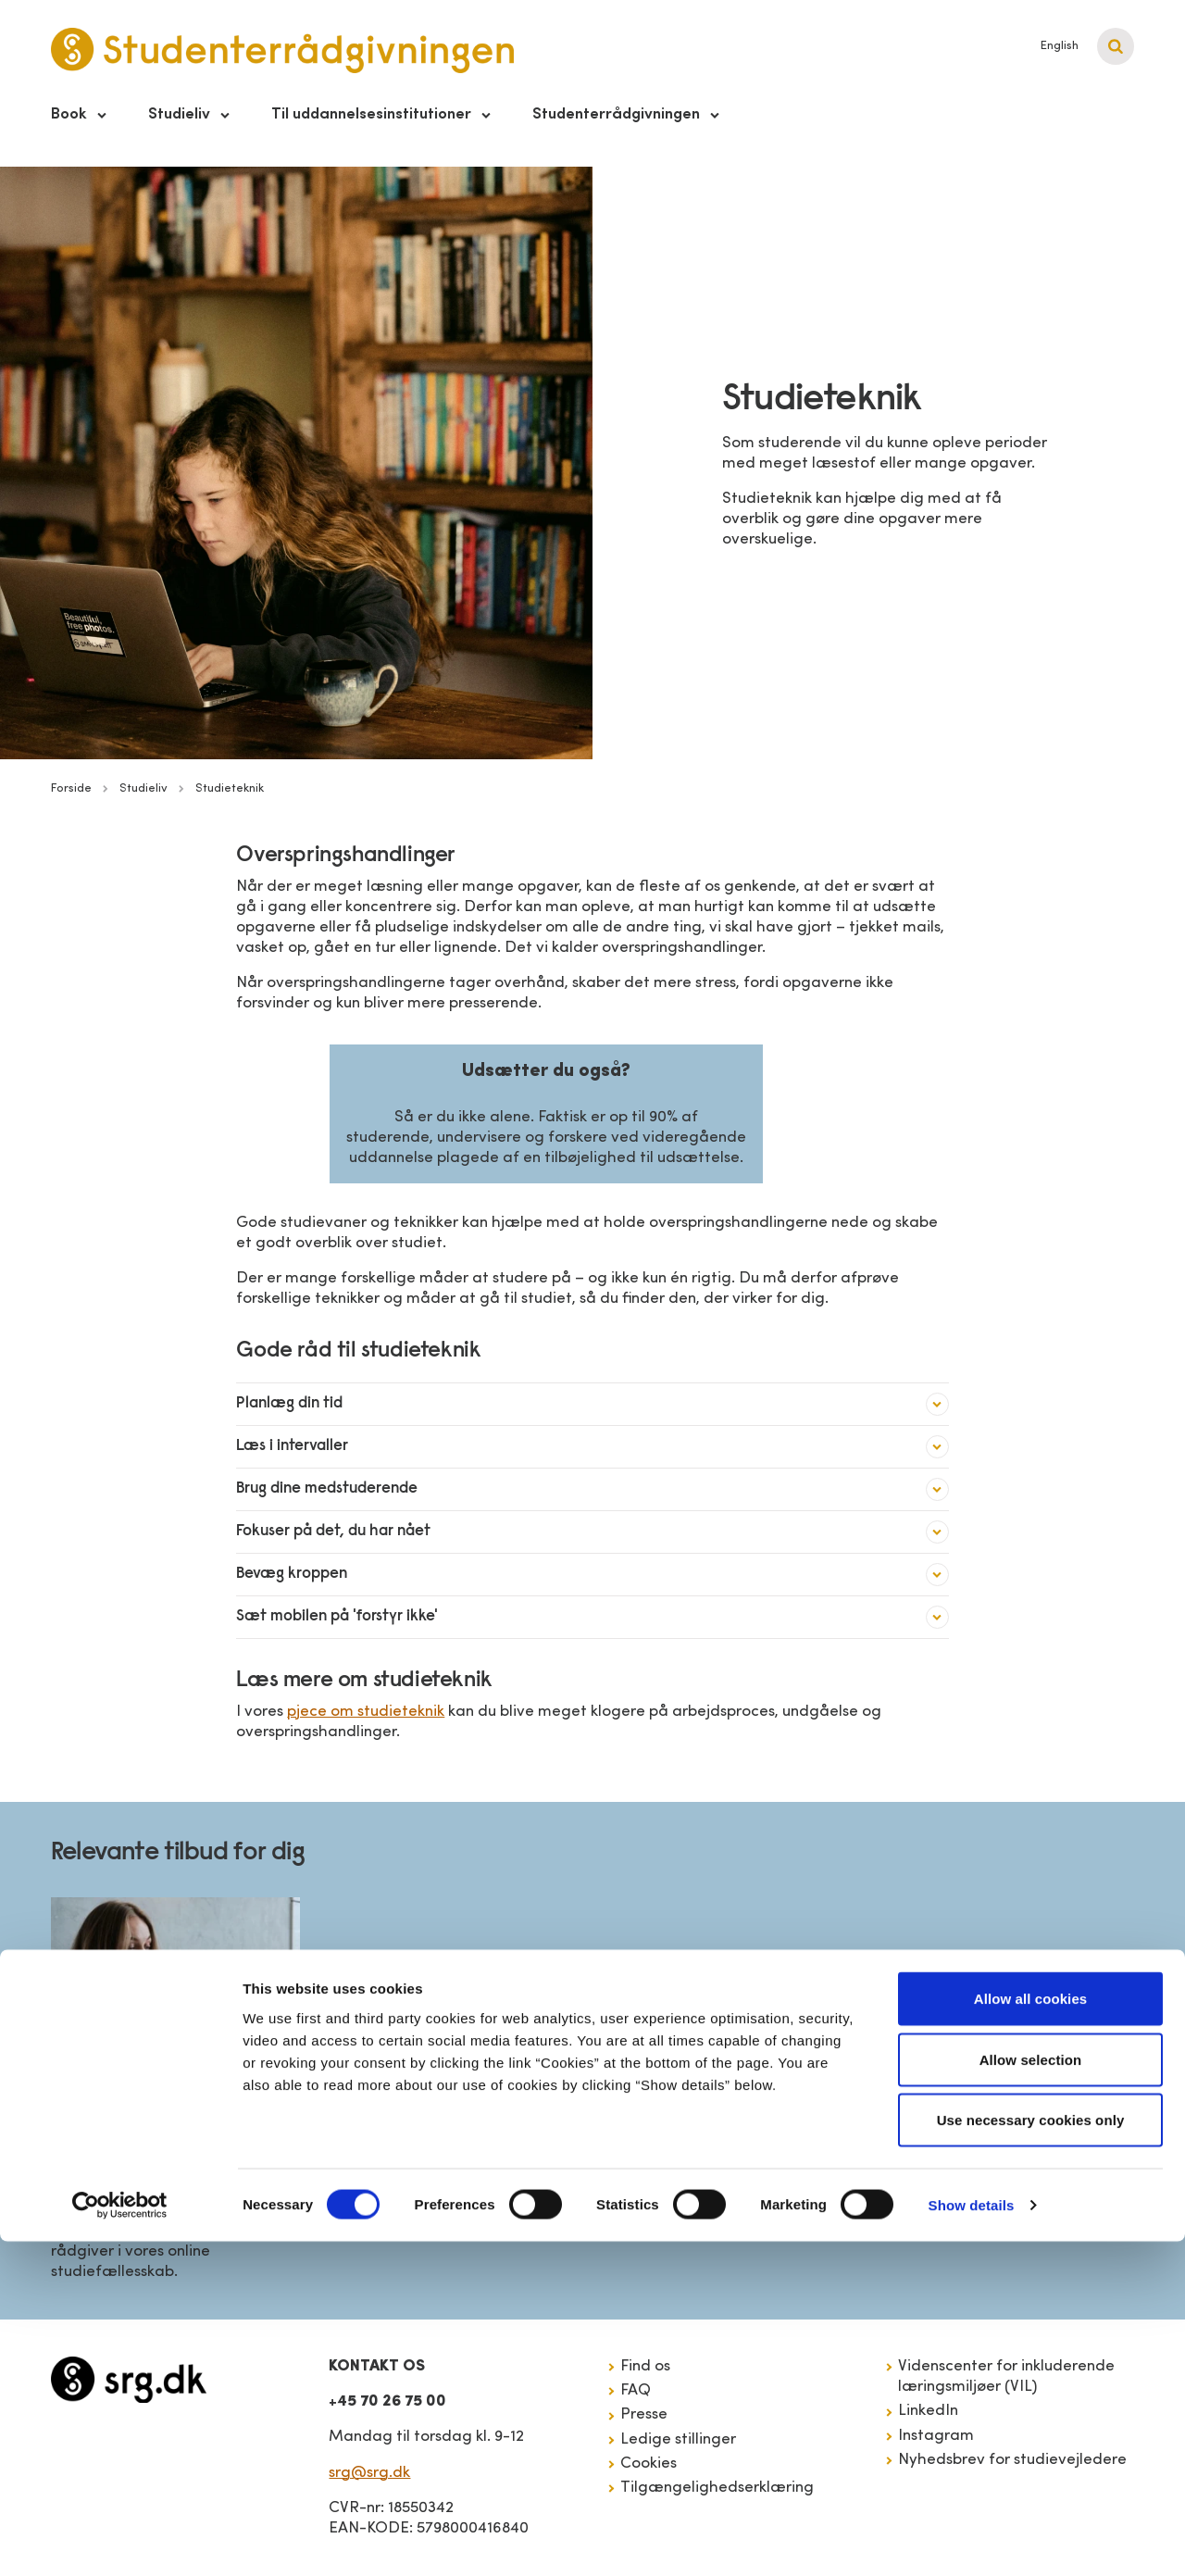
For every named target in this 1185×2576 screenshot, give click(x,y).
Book (69, 114)
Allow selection (1030, 2394)
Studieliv (179, 114)
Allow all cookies (1031, 2333)
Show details (972, 2539)
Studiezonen (112, 2179)
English (1060, 46)
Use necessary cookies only (1031, 2454)
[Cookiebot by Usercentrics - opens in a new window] (120, 2540)
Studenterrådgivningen (616, 114)
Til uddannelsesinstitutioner (371, 114)
